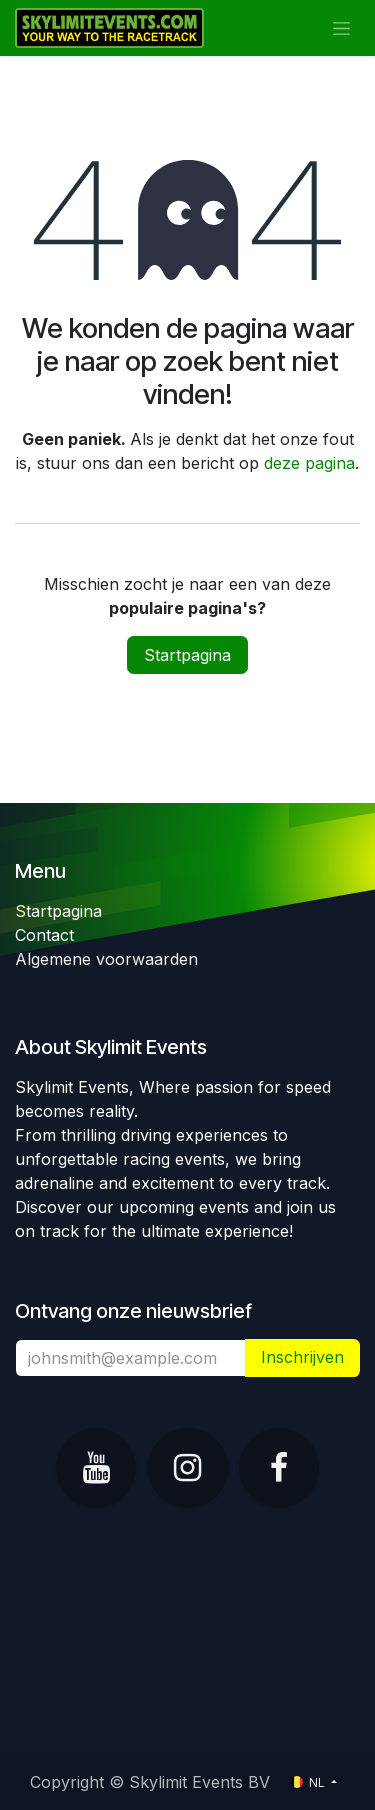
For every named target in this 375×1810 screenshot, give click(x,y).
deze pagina (309, 463)
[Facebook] (279, 1468)
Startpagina (187, 655)
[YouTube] (96, 1468)
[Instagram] (188, 1468)
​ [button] (302, 1357)
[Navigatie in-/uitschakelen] (341, 28)
